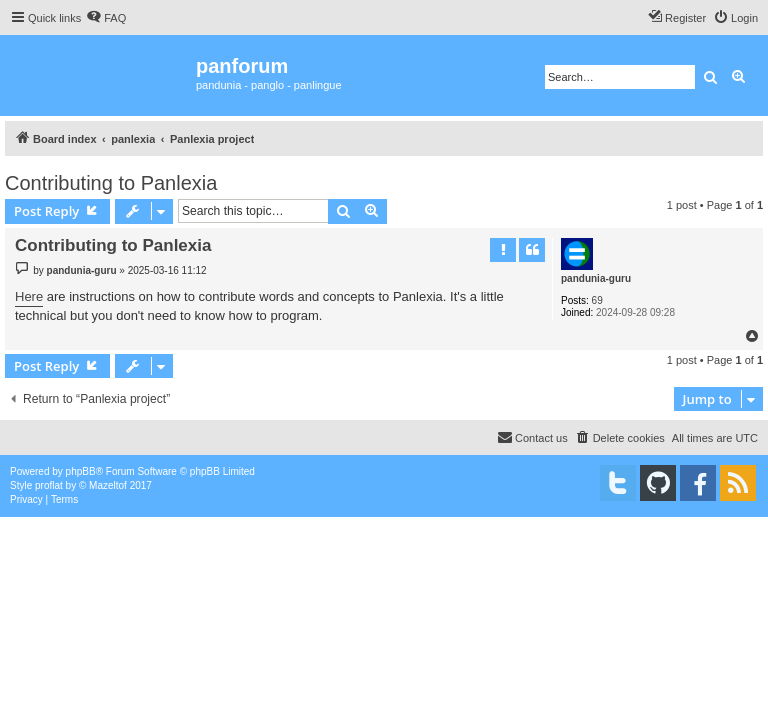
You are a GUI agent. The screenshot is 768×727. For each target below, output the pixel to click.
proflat (49, 485)
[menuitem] (106, 18)
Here (29, 296)
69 (597, 300)
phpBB (81, 471)
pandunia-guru (596, 278)
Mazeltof (108, 485)
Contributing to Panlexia (111, 183)
